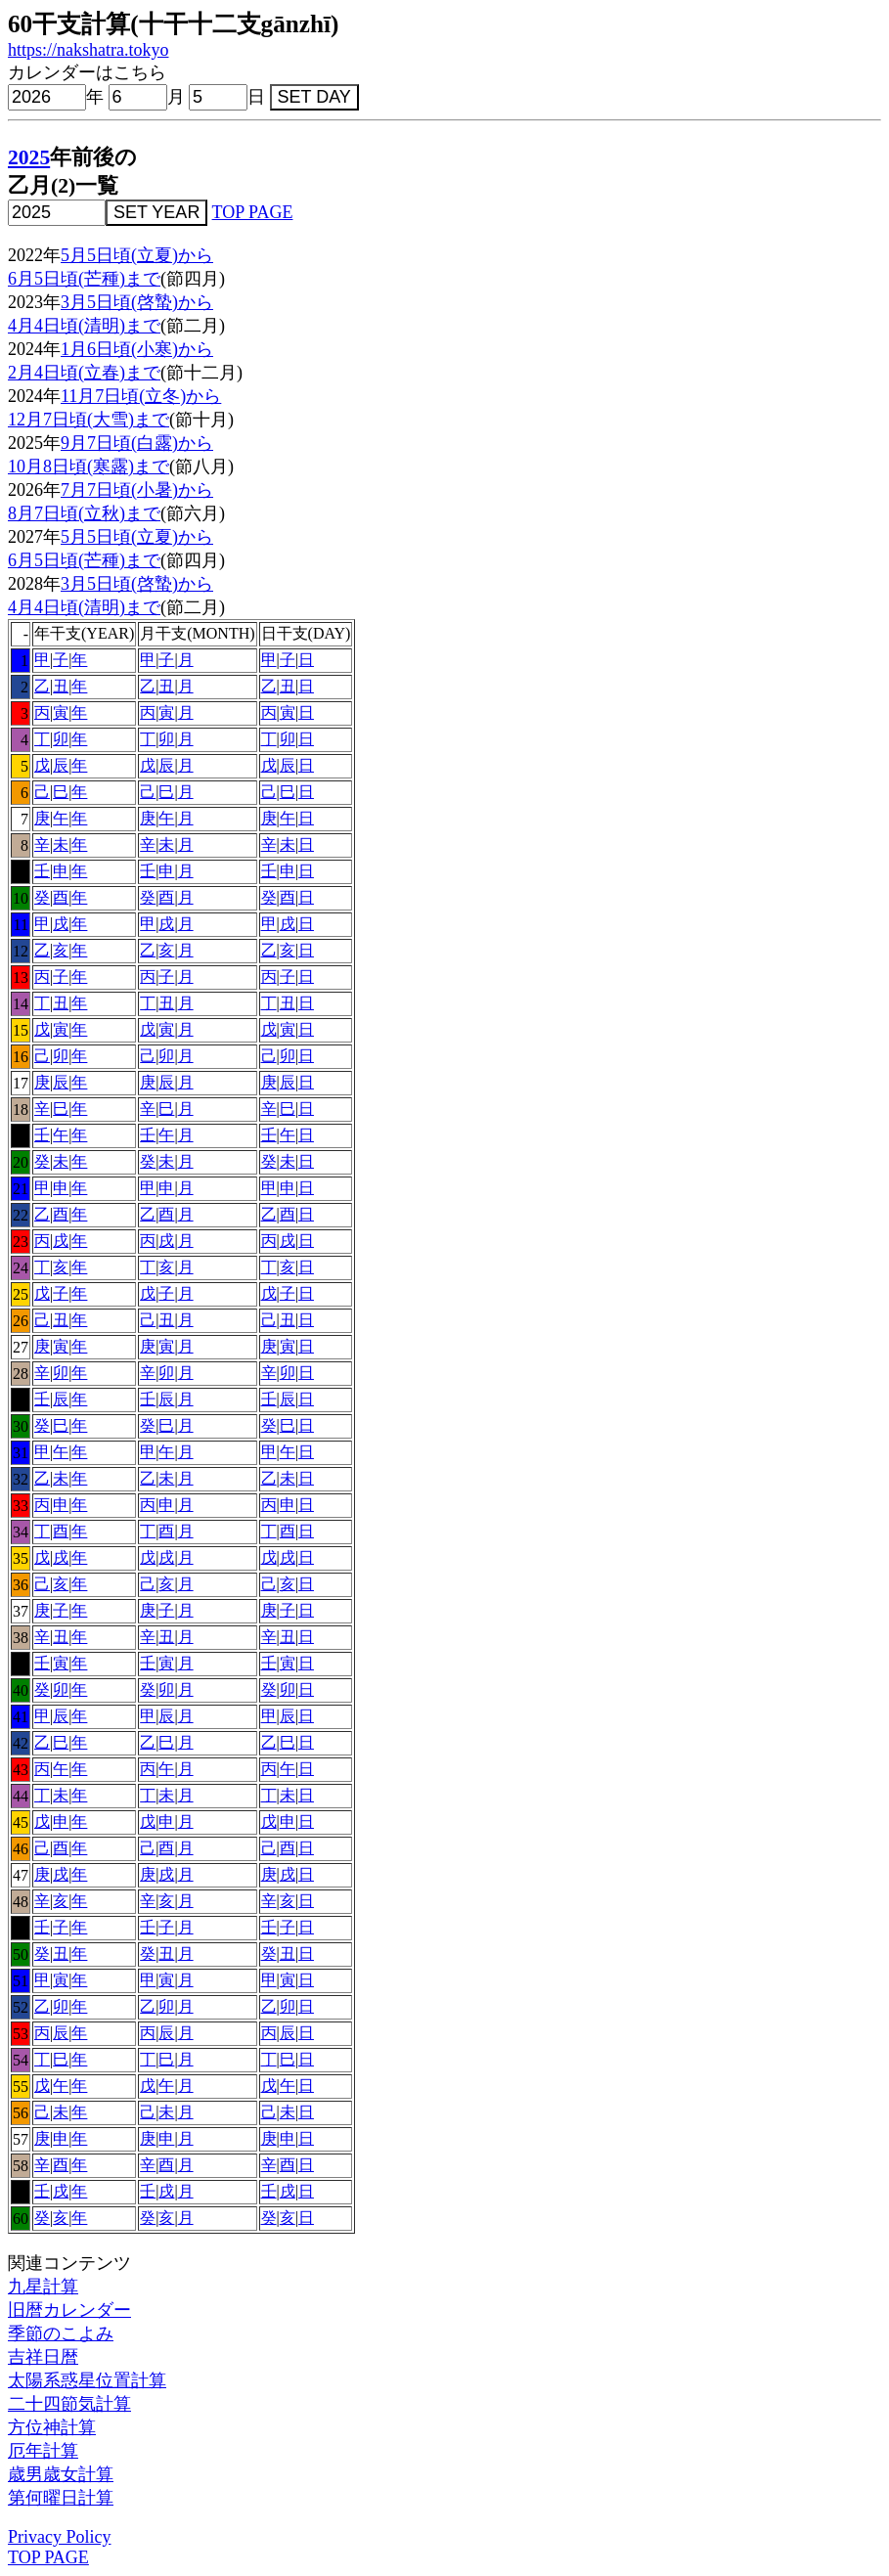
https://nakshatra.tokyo (88, 50)
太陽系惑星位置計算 (87, 2380)
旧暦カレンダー (69, 2310)
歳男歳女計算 (60, 2474)
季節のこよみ (60, 2333)
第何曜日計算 (60, 2498)
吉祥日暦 (43, 2357)
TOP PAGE (252, 212)
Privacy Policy (59, 2537)
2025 (29, 157)
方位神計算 (52, 2427)
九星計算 (43, 2286)
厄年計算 (43, 2451)
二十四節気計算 (69, 2404)
